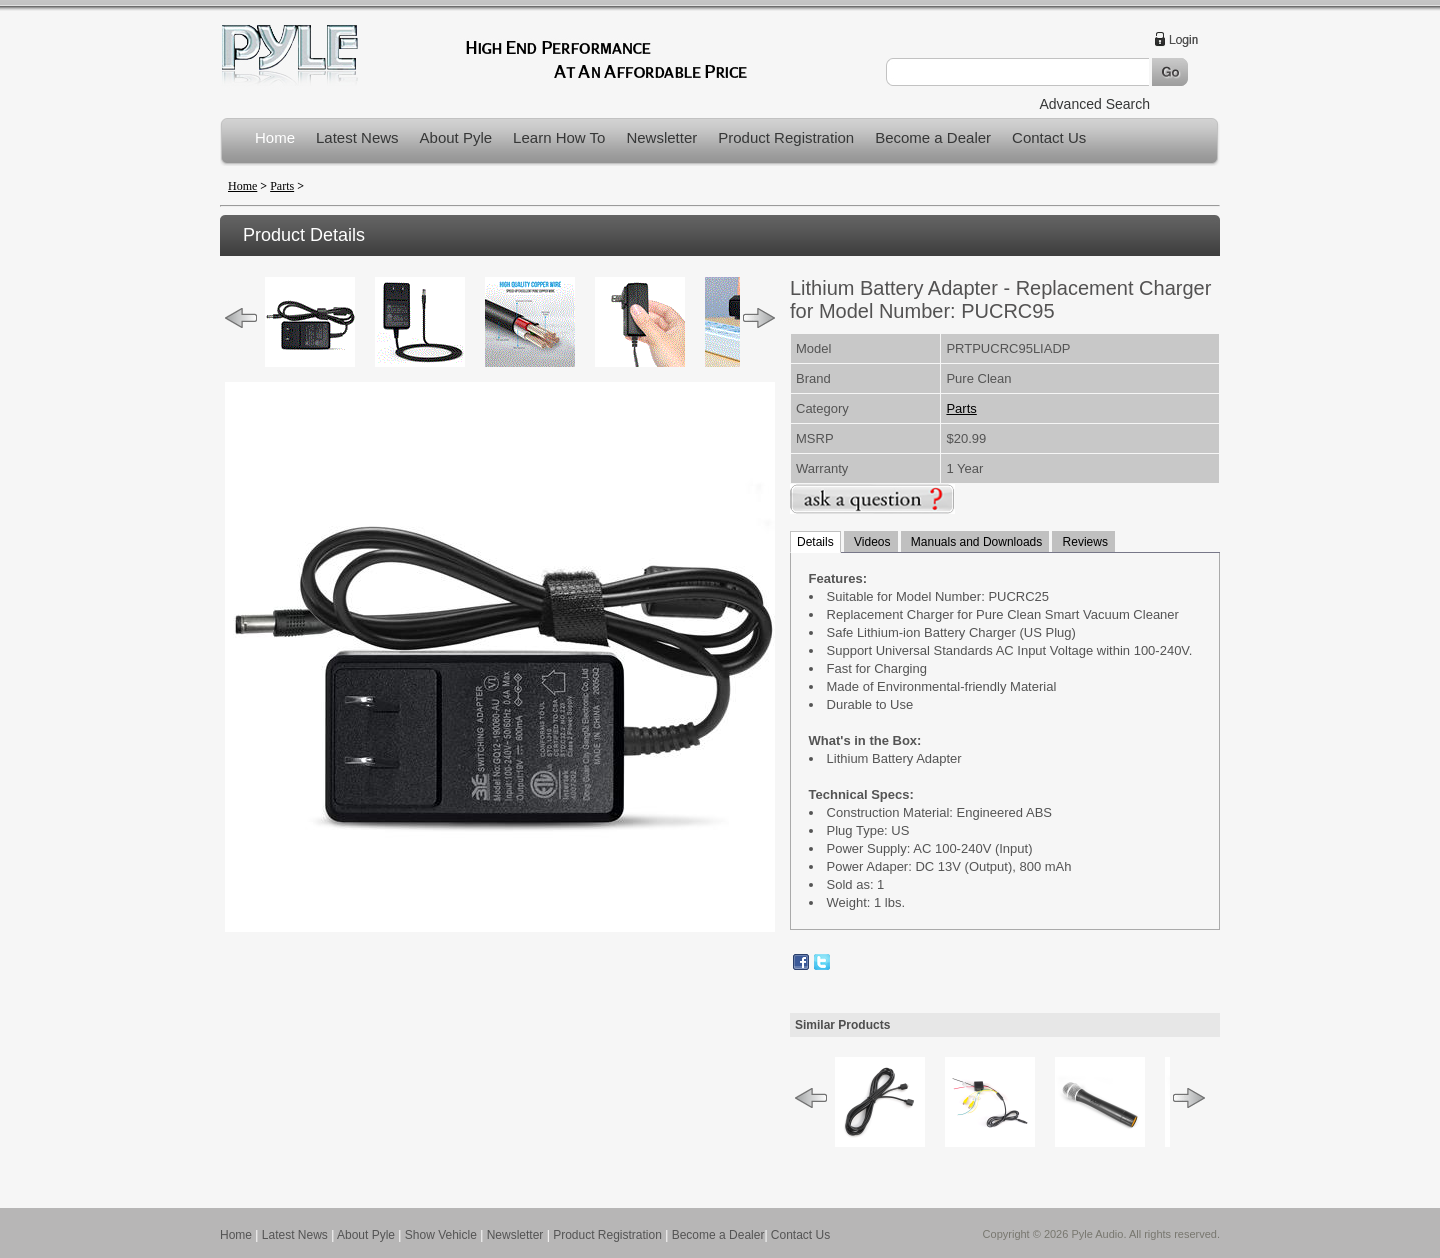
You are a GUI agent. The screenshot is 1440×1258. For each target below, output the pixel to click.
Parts (282, 186)
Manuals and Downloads (975, 542)
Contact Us (1049, 137)
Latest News (357, 137)
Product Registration (786, 137)
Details (815, 542)
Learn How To (559, 137)
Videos (871, 542)
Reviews (1083, 542)
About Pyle (456, 137)
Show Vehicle (441, 1235)
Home (275, 137)
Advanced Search (1094, 104)
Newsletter (661, 137)
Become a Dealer (933, 137)
